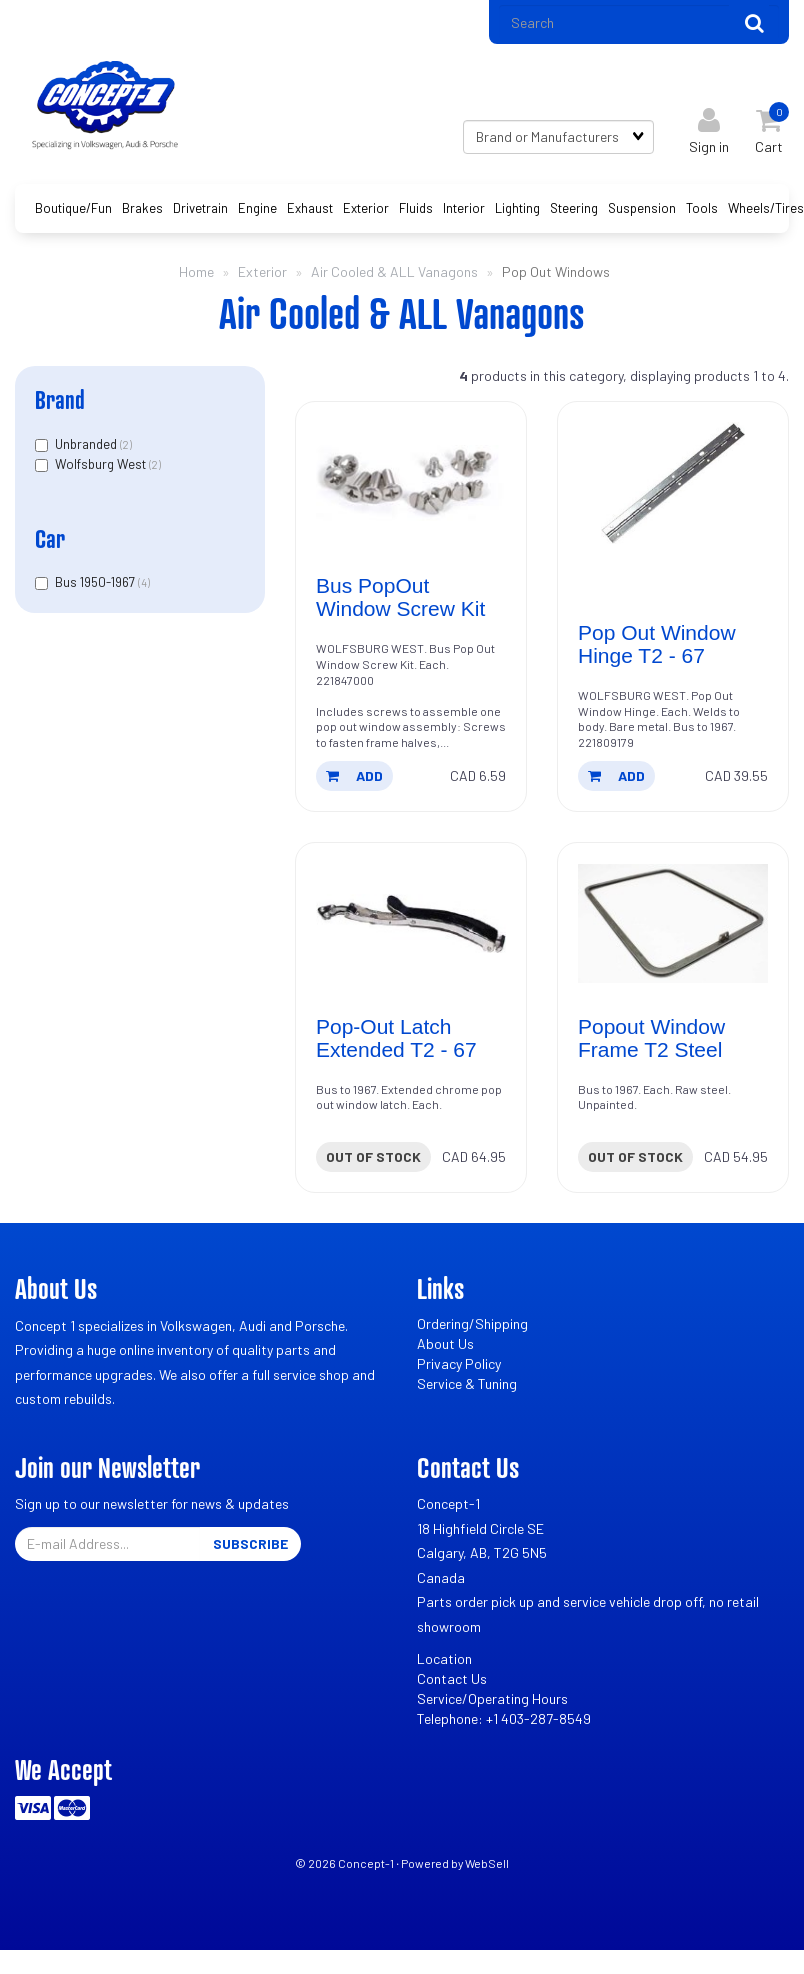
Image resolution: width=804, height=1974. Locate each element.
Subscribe (250, 1543)
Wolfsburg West (102, 464)
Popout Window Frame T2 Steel (651, 1038)
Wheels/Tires (766, 208)
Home (196, 271)
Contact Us (452, 1678)
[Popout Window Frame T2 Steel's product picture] (673, 924)
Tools (702, 208)
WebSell (487, 1863)
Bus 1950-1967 (96, 582)
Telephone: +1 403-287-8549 (504, 1718)
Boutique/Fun (73, 208)
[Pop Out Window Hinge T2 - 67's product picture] (673, 483)
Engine (257, 208)
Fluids (416, 208)
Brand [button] (60, 399)
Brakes (142, 208)
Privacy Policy (459, 1363)
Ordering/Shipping (472, 1323)
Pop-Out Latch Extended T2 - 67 (396, 1038)
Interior (464, 208)
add (354, 775)
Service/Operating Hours (492, 1698)
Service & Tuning (467, 1383)
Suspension (642, 208)
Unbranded (87, 444)
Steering (574, 208)
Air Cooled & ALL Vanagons (394, 271)
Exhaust (310, 208)
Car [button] (50, 538)
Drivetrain (200, 208)
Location (444, 1658)
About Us (445, 1343)
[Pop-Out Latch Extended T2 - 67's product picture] (411, 924)
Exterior (366, 208)
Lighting (517, 208)
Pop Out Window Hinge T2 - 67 (657, 644)
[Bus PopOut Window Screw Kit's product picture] (411, 483)
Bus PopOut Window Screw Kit (400, 597)
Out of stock (373, 1156)
